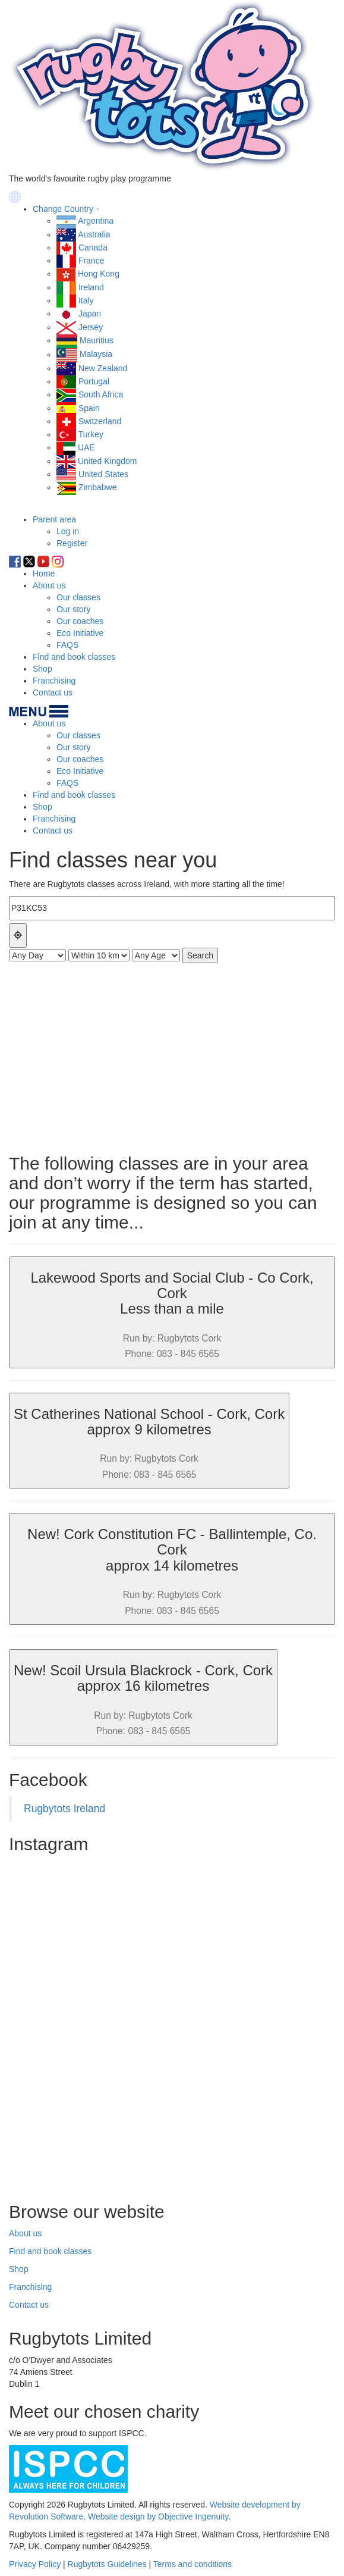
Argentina (95, 220)
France (91, 260)
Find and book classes (74, 657)
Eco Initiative (79, 633)
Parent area (54, 519)
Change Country (63, 209)
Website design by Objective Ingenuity (158, 2516)
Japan (89, 313)
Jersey (90, 327)
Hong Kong (98, 273)
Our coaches (79, 621)
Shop (42, 668)
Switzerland (99, 421)
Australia (94, 234)
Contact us (52, 692)
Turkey (90, 434)
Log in (67, 531)
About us (49, 585)
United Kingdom (107, 461)
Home (44, 573)
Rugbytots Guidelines (107, 2564)
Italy (86, 300)
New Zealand (103, 368)
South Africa (101, 394)
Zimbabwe (97, 487)
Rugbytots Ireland (64, 1809)
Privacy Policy (35, 2564)
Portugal (93, 381)
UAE (86, 447)
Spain (89, 408)
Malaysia (96, 354)
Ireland (91, 287)
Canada (93, 247)
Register (71, 543)
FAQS (67, 645)
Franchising (54, 680)
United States (103, 474)
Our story (73, 609)
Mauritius (96, 340)
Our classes (78, 597)
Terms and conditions (192, 2564)
